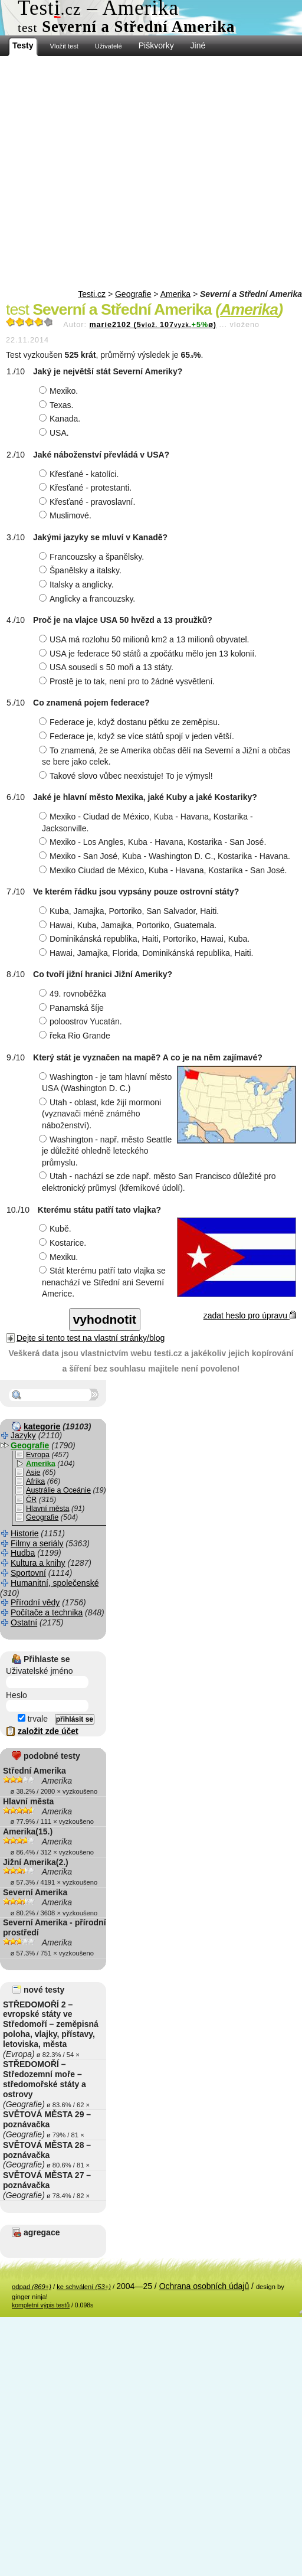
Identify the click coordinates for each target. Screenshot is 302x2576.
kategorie (42, 1426)
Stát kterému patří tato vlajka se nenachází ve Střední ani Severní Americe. (104, 1282)
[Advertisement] (110, 172)
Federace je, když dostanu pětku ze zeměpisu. (131, 722)
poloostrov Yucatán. (82, 1021)
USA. (55, 433)
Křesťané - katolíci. (80, 474)
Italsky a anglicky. (78, 584)
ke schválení (84, 2286)
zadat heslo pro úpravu (249, 1315)
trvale (33, 1718)
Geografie (133, 294)
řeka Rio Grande (76, 1035)
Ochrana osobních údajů (204, 2286)
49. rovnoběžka (74, 993)
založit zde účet (48, 1731)
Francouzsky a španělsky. (93, 556)
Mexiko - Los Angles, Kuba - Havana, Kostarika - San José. (154, 842)
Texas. (57, 405)
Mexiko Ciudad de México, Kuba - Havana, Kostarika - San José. (164, 870)
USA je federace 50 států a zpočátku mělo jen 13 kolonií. (149, 653)
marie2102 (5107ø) (152, 325)
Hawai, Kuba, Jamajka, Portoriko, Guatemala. (129, 925)
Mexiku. (60, 1257)
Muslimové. (66, 515)
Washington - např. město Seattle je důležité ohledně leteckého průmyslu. (107, 1151)
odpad (31, 2286)
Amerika (175, 294)
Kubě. (56, 1228)
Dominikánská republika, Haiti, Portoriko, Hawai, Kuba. (146, 938)
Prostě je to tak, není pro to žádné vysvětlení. (128, 681)
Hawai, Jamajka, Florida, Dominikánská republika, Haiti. (147, 953)
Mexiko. (60, 391)
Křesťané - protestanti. (87, 487)
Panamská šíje (73, 1008)
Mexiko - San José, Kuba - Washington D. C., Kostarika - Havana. (166, 856)
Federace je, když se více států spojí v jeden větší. (138, 736)
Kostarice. (64, 1243)
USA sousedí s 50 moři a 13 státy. (107, 667)
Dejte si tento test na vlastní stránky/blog (91, 1338)
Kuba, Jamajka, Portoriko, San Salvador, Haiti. (130, 911)
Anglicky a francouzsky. (88, 598)
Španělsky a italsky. (82, 570)
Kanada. (61, 418)
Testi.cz (92, 294)
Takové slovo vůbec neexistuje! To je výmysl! (127, 776)
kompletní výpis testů (41, 2305)
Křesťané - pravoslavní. (88, 502)
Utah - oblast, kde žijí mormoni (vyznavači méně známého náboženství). (101, 1114)
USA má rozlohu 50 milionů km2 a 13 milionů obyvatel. (146, 639)
